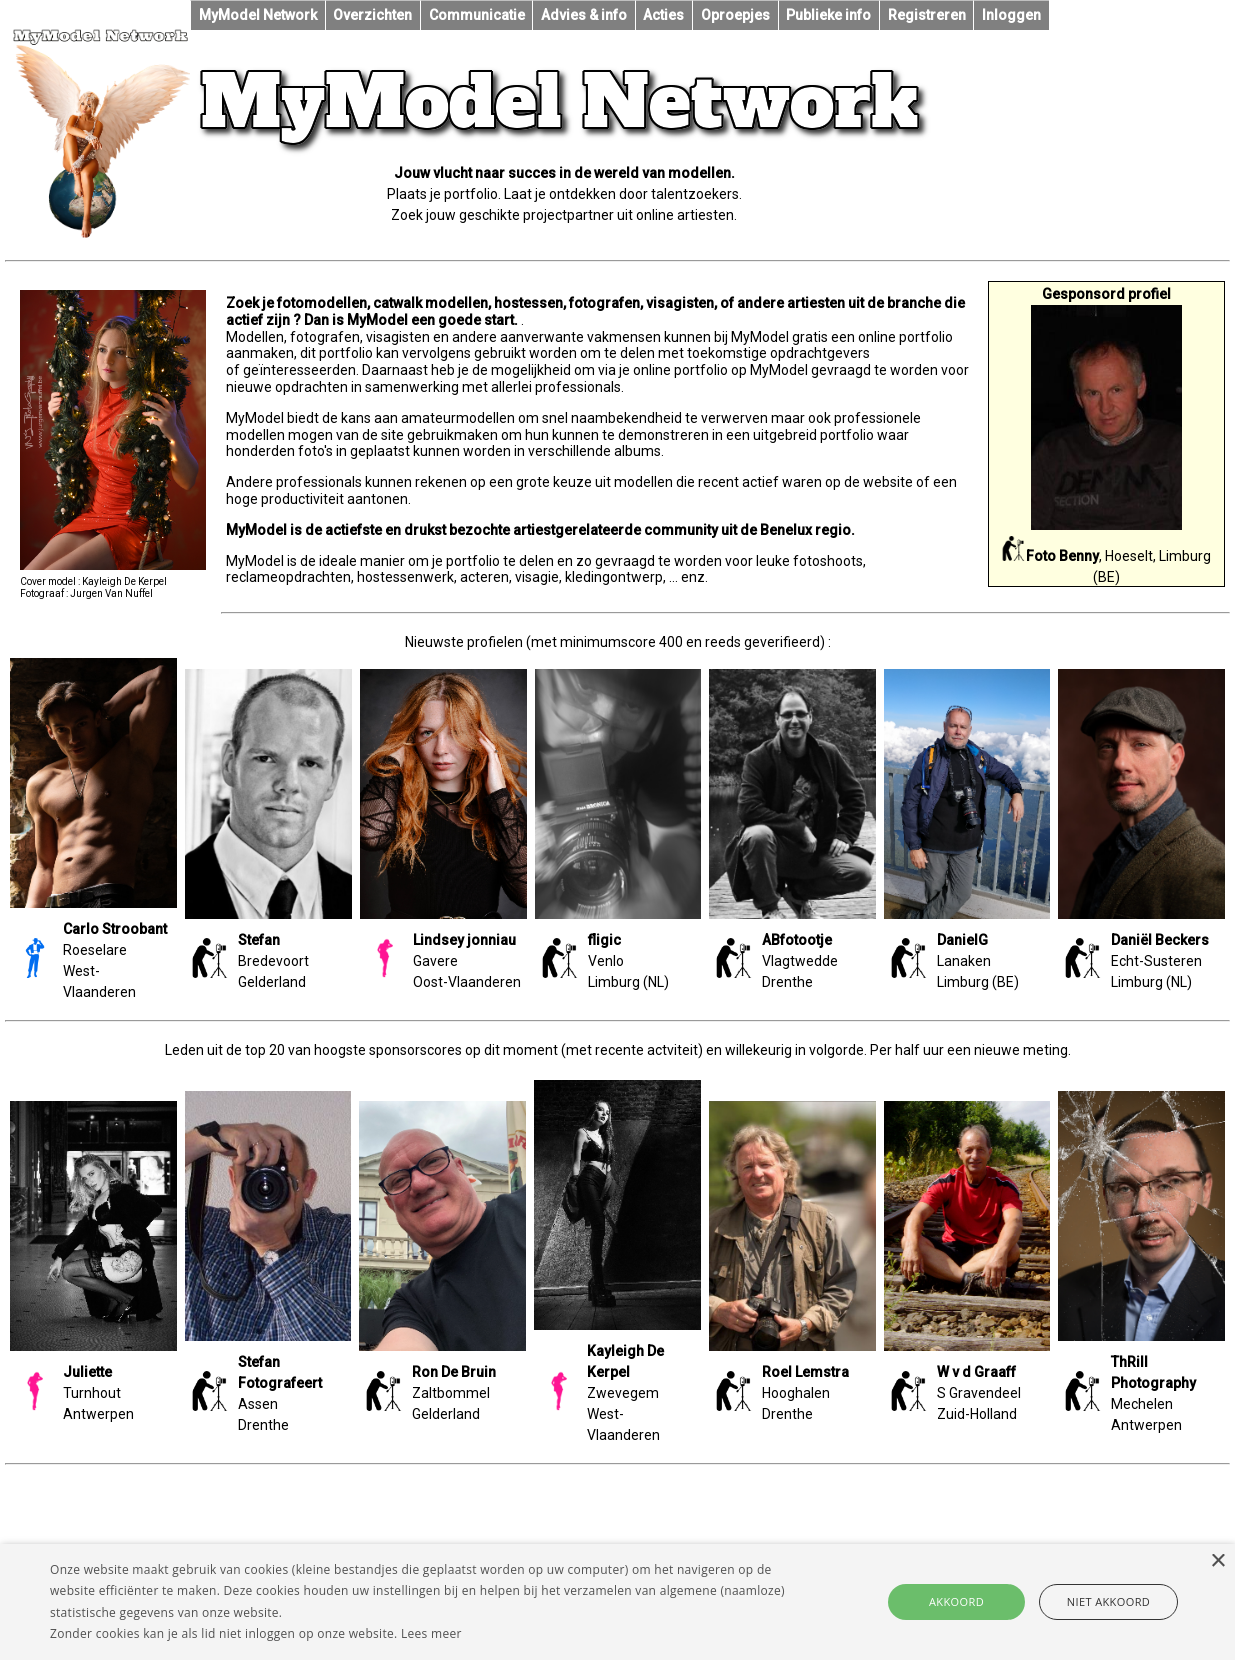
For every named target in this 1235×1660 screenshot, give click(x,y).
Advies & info (584, 15)
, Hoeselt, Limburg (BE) (1106, 551)
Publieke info (828, 15)
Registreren (927, 15)
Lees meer (431, 1633)
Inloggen (1011, 15)
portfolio (474, 561)
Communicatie (477, 15)
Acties (663, 15)
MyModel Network (258, 15)
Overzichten (372, 15)
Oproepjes (735, 15)
